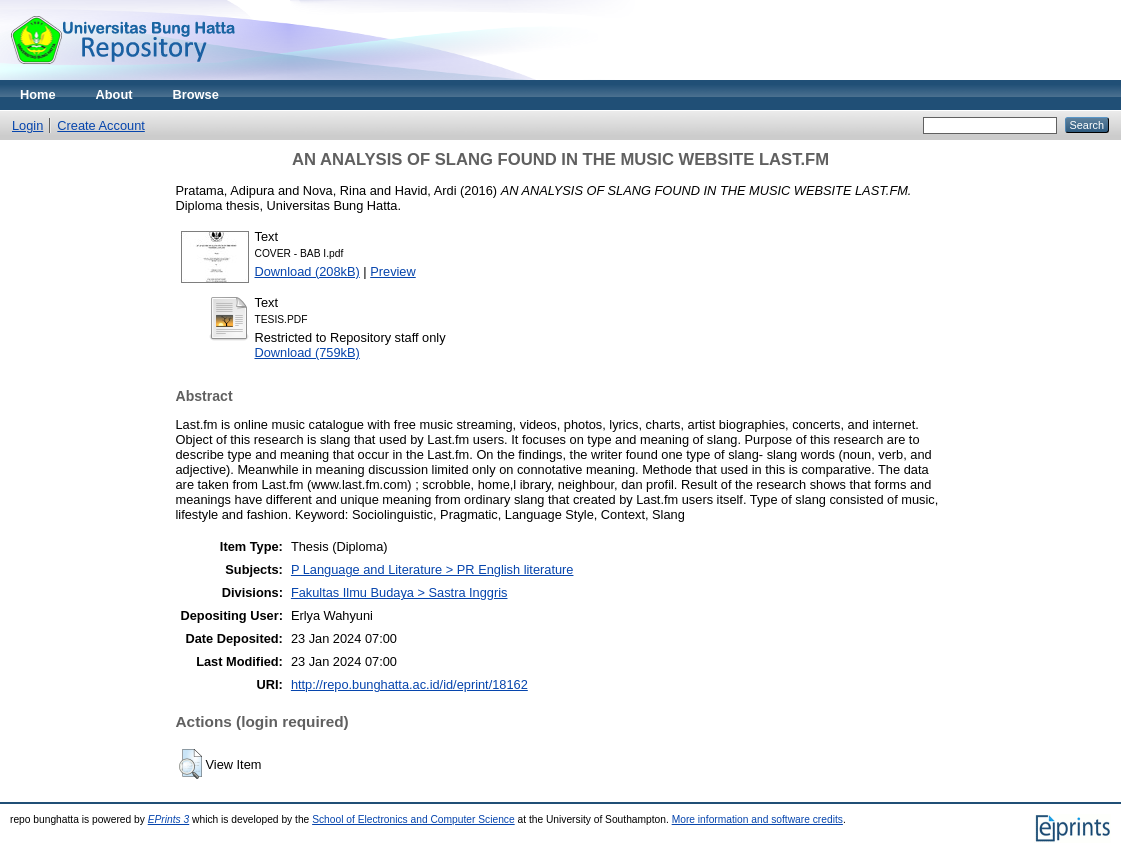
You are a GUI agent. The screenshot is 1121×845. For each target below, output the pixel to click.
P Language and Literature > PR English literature (432, 569)
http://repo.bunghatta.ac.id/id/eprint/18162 (409, 684)
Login (27, 125)
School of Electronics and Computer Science (413, 819)
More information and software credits (757, 819)
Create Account (101, 125)
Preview (393, 271)
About (114, 94)
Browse (196, 94)
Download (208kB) (307, 271)
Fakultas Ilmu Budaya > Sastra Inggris (399, 592)
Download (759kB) (307, 352)
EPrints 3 (169, 819)
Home (38, 94)
